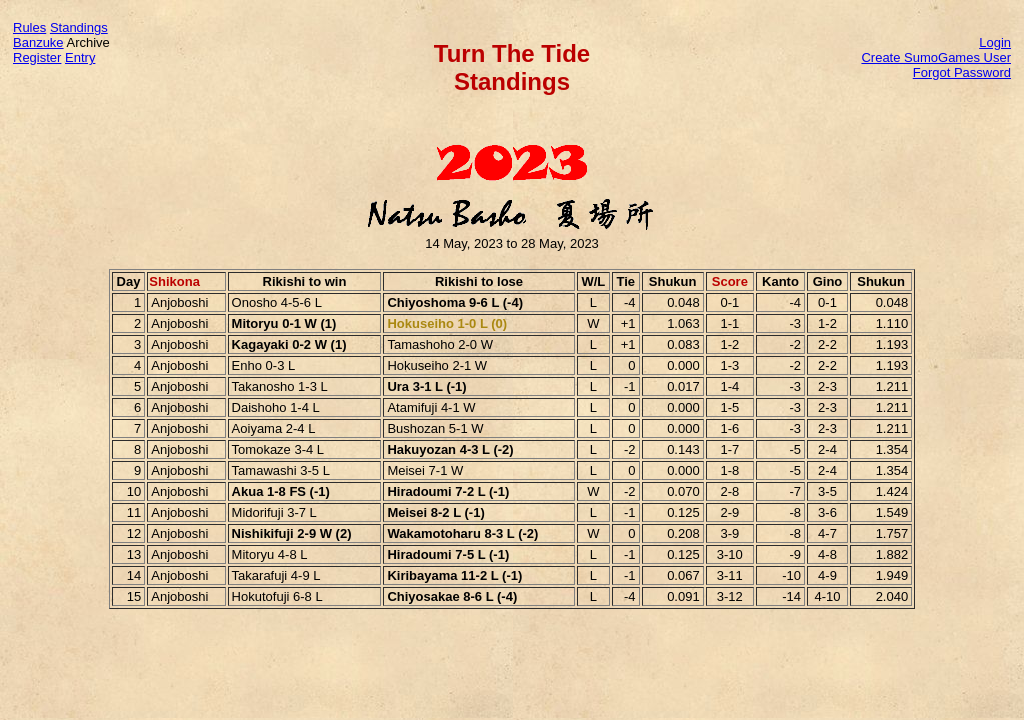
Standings (79, 27)
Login (995, 42)
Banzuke (38, 42)
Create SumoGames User (936, 57)
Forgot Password (962, 72)
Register (37, 57)
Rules (29, 27)
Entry (80, 57)
